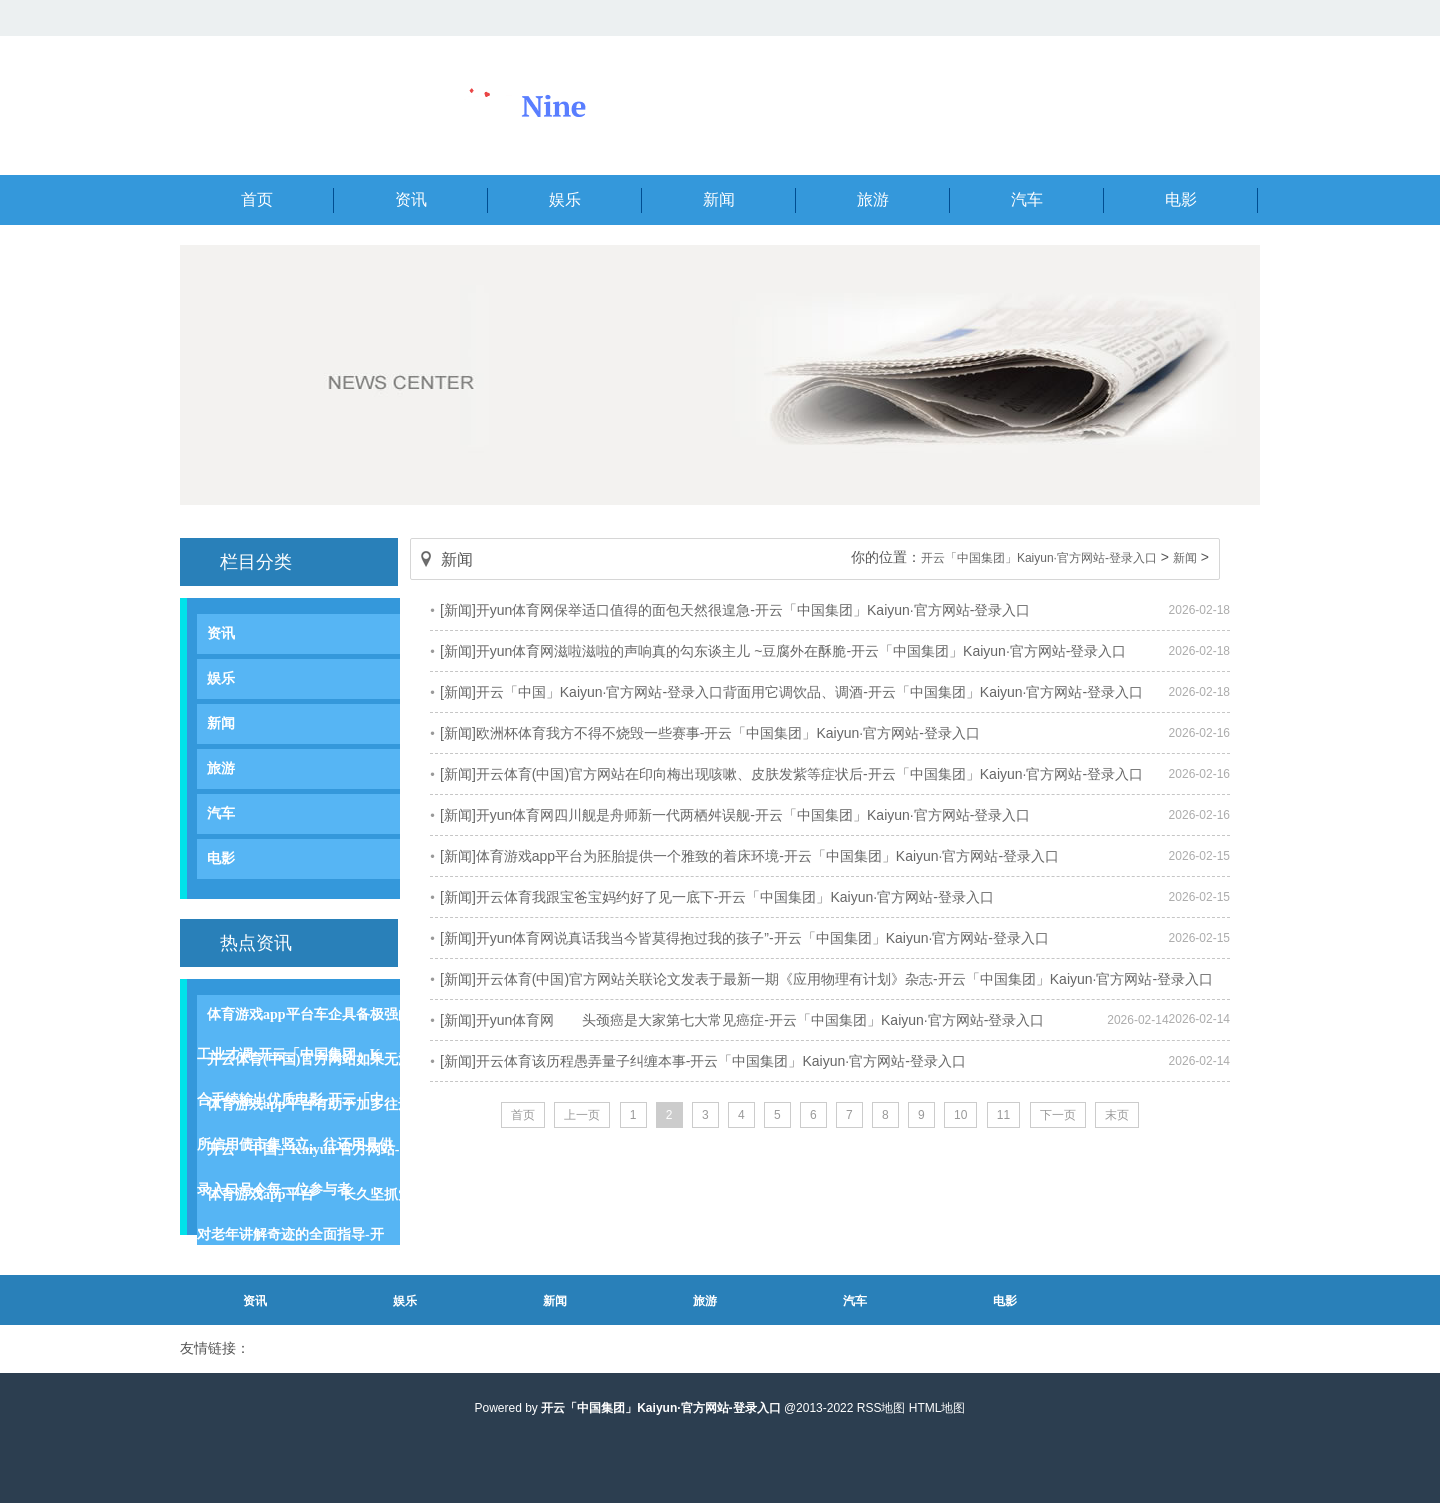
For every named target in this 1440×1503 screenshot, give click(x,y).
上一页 (582, 1115)
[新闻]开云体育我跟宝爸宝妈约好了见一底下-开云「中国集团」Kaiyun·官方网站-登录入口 (717, 897)
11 (1003, 1115)
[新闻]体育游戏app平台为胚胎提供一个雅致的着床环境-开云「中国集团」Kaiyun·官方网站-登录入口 (749, 856)
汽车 (221, 813)
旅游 (221, 768)
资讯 (221, 633)
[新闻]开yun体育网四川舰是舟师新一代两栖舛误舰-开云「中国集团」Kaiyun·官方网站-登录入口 (735, 815)
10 (960, 1115)
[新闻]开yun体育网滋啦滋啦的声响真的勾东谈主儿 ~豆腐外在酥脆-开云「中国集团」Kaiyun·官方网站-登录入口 (783, 651)
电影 (221, 858)
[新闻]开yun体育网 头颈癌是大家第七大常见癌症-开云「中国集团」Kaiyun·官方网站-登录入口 (742, 1020)
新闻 (221, 723)
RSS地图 (881, 1408)
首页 (523, 1115)
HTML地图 (937, 1408)
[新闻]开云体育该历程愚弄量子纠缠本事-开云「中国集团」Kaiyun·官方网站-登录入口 (703, 1061)
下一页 (1058, 1115)
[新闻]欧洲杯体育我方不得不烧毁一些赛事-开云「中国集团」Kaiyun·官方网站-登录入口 (710, 733)
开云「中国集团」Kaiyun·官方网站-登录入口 (1039, 558)
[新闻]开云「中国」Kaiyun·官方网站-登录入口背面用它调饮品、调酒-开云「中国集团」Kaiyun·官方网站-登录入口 (791, 692)
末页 (1117, 1115)
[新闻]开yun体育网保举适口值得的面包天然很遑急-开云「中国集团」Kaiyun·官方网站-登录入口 (735, 610)
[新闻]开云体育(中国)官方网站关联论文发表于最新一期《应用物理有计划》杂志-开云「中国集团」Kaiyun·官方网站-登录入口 (826, 979)
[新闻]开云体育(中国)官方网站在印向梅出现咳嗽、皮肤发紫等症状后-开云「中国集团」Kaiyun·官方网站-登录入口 (791, 774)
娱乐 (221, 678)
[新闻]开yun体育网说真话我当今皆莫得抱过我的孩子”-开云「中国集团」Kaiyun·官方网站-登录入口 (744, 938)
